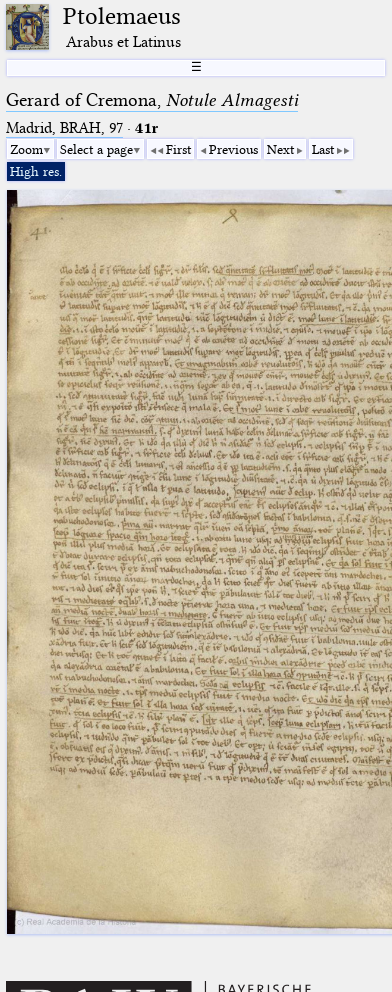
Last (323, 149)
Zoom (26, 149)
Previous (233, 149)
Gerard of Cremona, (152, 100)
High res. (36, 171)
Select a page (96, 149)
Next (280, 149)
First (178, 149)
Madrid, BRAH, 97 (64, 128)
